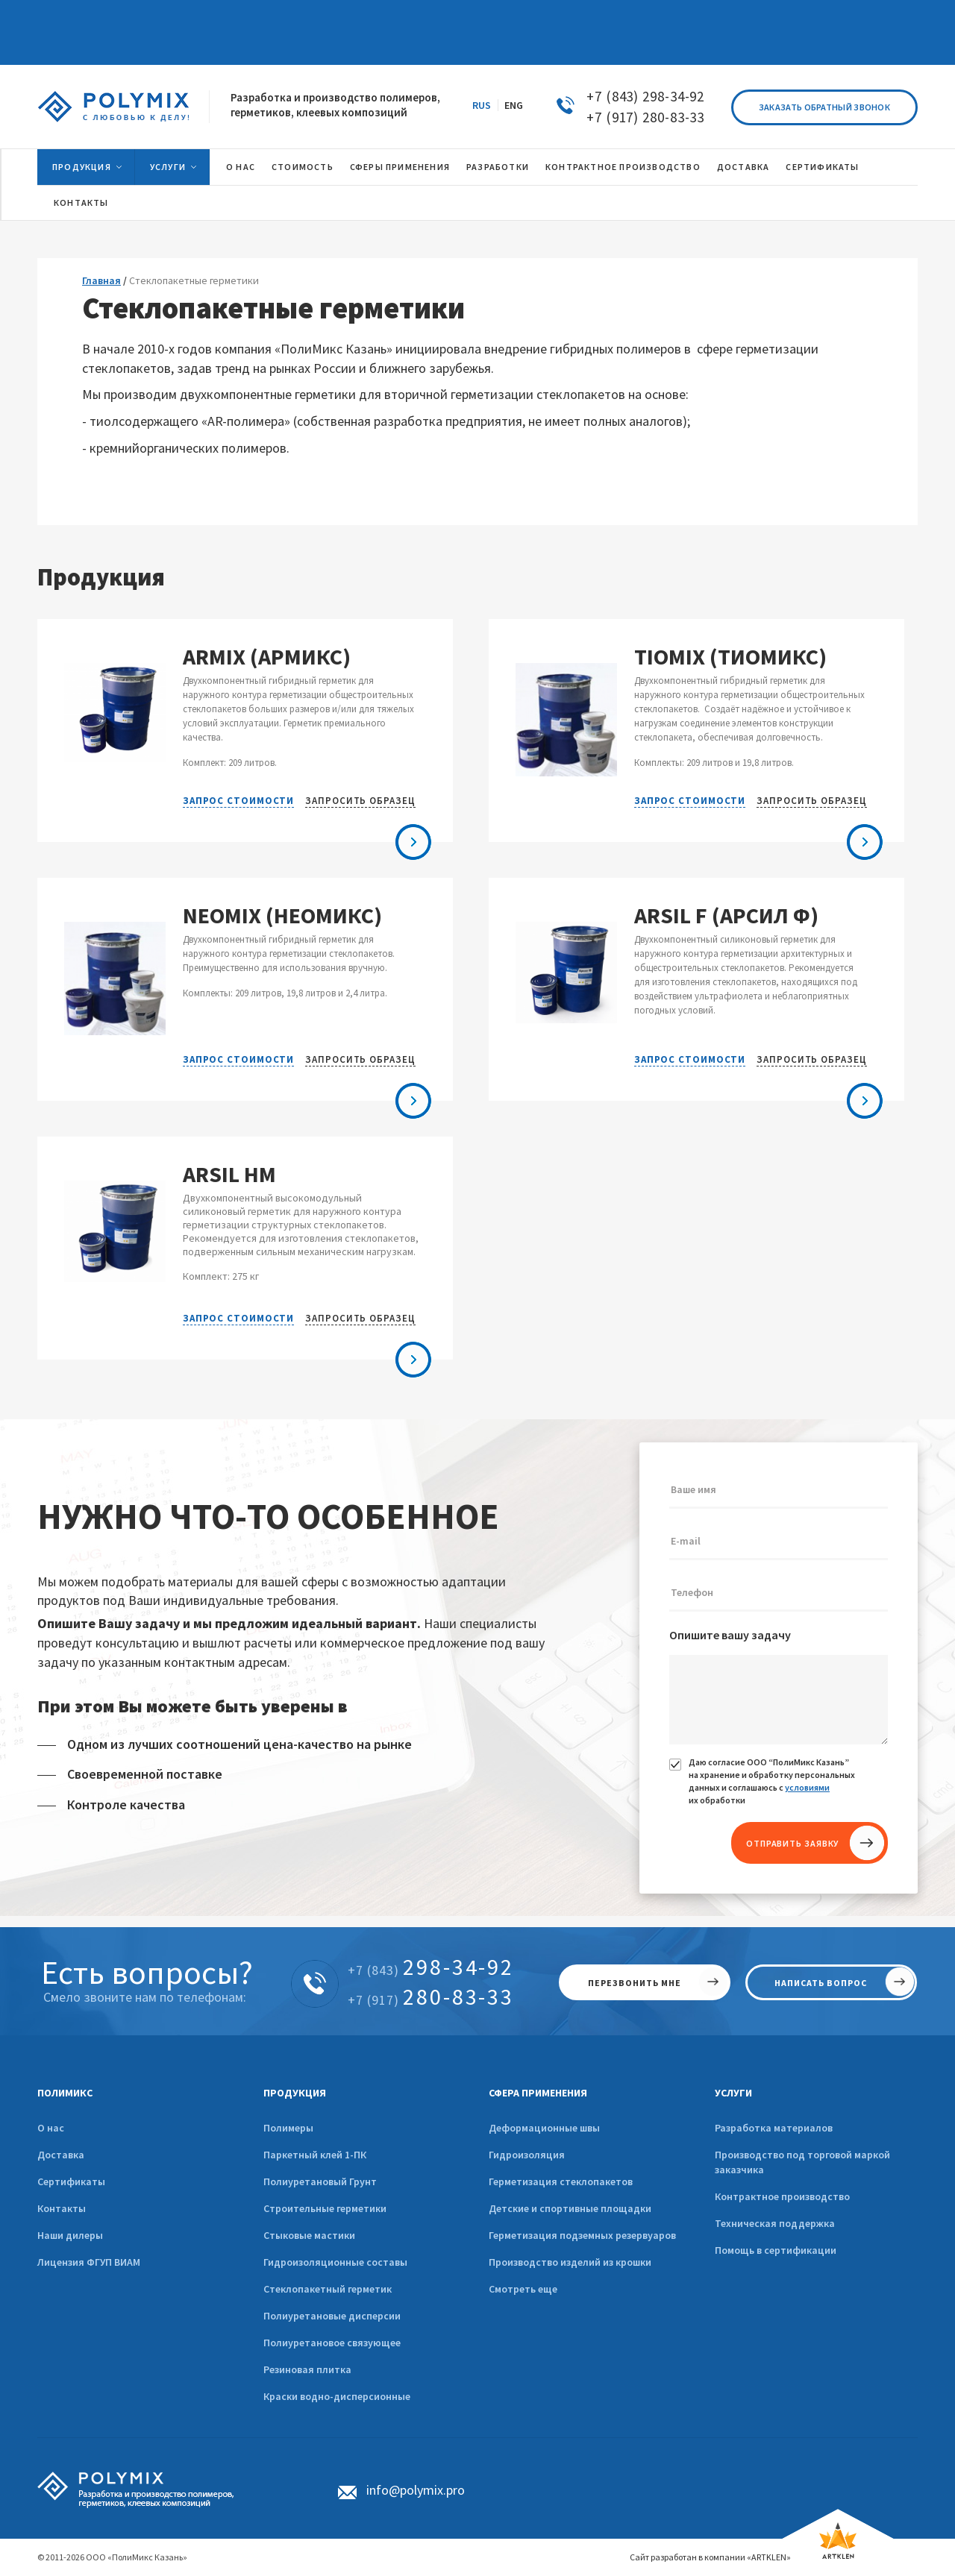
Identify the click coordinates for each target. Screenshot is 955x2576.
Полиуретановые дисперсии (332, 2315)
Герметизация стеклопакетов (561, 2181)
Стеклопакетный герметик (327, 2289)
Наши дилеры (70, 2235)
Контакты (81, 202)
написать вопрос (820, 1982)
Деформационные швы (544, 2127)
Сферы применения (400, 166)
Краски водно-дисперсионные (336, 2396)
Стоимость (303, 166)
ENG (513, 105)
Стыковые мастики (309, 2235)
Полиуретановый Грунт (320, 2181)
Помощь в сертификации (775, 2250)
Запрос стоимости (238, 800)
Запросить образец (360, 800)
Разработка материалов (774, 2127)
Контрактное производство (623, 166)
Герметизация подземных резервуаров (582, 2235)
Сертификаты (822, 166)
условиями (807, 1787)
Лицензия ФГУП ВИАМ (88, 2262)
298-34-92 (431, 1967)
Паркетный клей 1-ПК (314, 2154)
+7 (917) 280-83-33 (645, 117)
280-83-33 (431, 1996)
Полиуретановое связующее (332, 2342)
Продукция (81, 166)
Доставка (743, 166)
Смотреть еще (523, 2289)
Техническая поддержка (775, 2223)
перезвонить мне (634, 1982)
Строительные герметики (324, 2208)
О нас (240, 166)
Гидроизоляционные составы (335, 2262)
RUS (481, 105)
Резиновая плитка (307, 2369)
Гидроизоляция (527, 2154)
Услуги (168, 166)
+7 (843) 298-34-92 (645, 96)
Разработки (497, 166)
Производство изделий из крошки (570, 2262)
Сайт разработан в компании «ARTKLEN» (710, 2557)
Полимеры (288, 2127)
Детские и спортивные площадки (570, 2208)
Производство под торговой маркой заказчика (802, 2162)
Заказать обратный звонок (824, 107)
